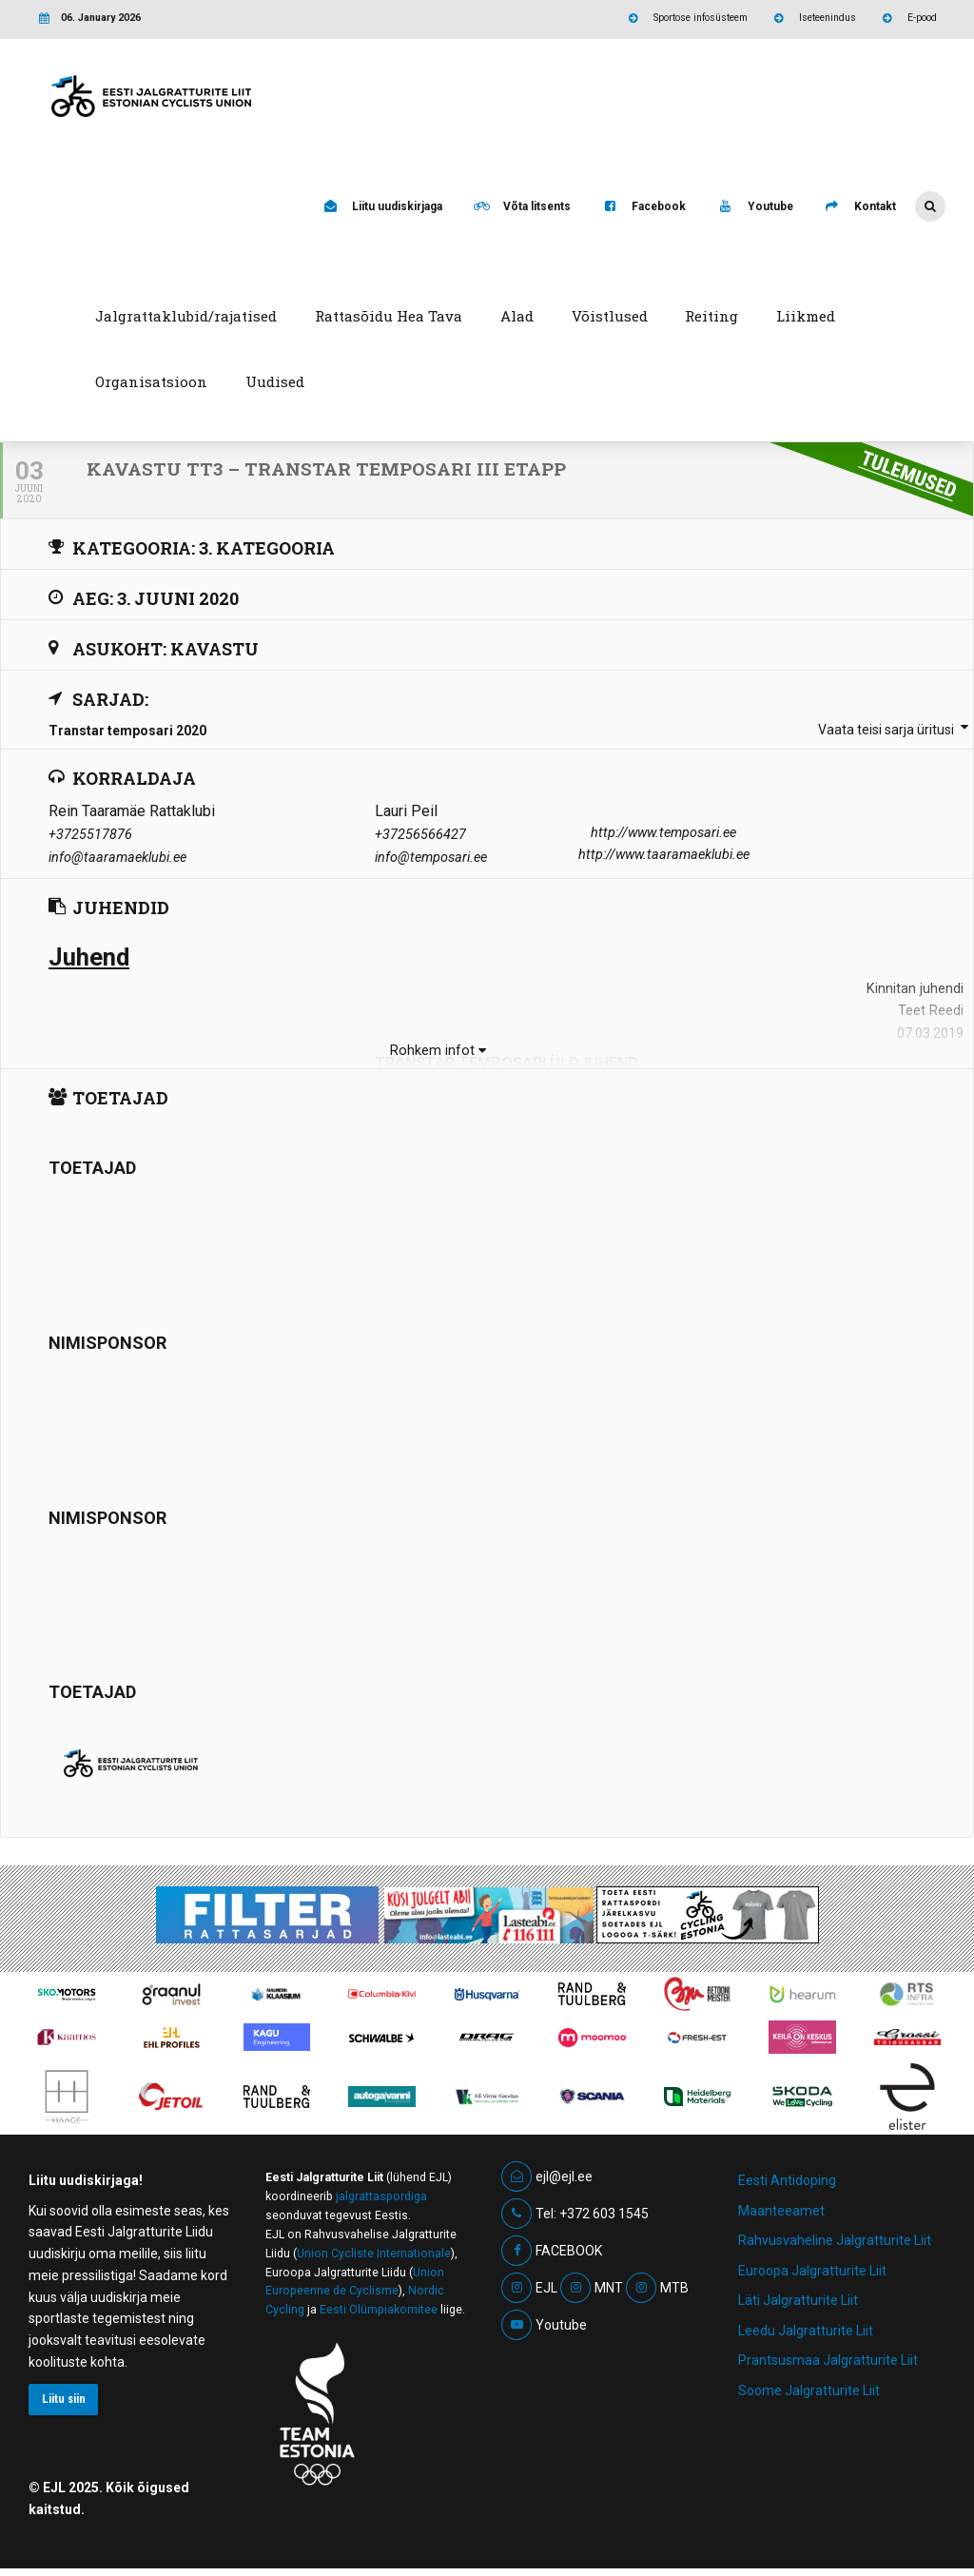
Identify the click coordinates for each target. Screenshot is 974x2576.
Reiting (711, 315)
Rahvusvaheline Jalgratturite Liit (834, 2240)
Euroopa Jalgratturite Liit (812, 2270)
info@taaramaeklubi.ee (117, 857)
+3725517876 (90, 835)
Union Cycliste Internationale (374, 2253)
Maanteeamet (781, 2210)
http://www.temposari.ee (663, 833)
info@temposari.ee (431, 857)
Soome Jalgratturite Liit (809, 2390)
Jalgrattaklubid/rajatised (186, 315)
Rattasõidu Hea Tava (388, 315)
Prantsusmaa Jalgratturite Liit (828, 2360)
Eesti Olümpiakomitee (379, 2309)
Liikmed (805, 315)
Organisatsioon (151, 381)
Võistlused (610, 315)
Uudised (274, 381)
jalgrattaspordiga (381, 2196)
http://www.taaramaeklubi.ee (664, 855)
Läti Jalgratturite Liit (798, 2300)
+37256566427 (420, 835)
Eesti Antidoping (787, 2180)
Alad (517, 315)
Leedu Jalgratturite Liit (805, 2330)
